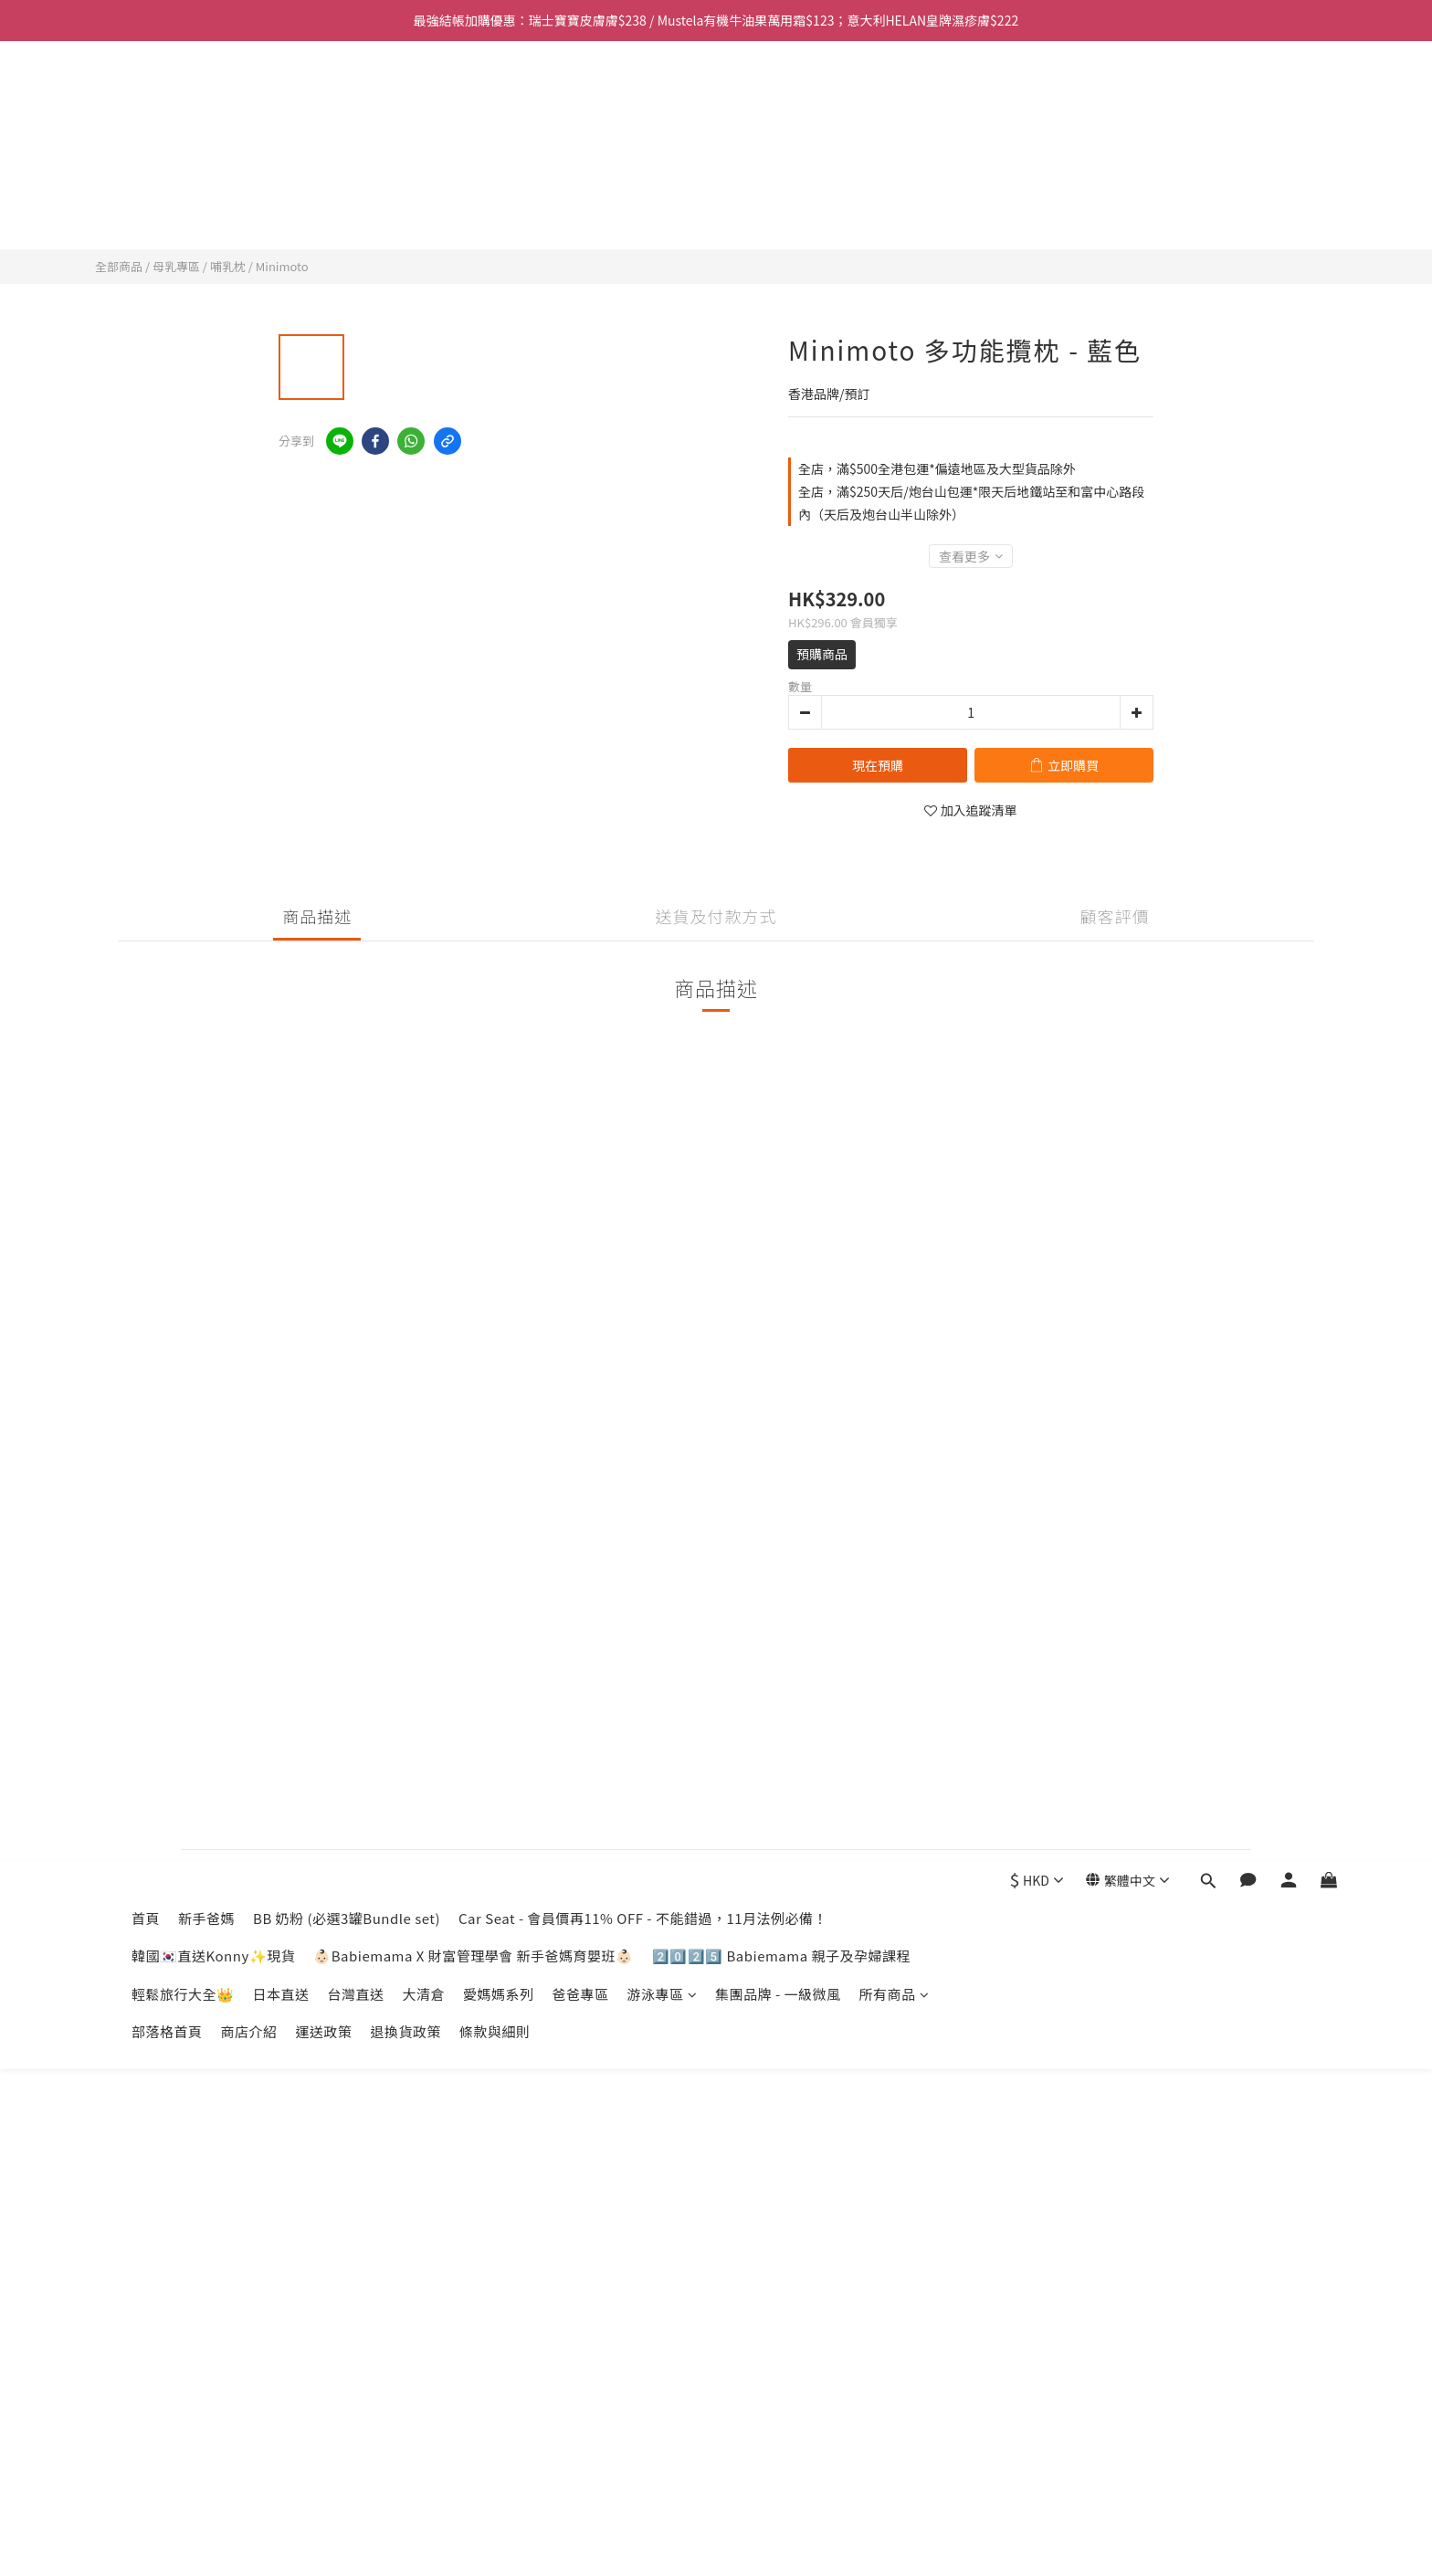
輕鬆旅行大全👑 (183, 174)
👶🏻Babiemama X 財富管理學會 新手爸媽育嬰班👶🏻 (473, 135)
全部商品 (118, 266)
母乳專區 (176, 266)
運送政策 (324, 211)
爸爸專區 (581, 174)
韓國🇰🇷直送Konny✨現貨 (213, 135)
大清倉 (424, 174)
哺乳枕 (228, 266)
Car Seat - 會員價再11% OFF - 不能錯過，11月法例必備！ (642, 98)
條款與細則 (495, 211)
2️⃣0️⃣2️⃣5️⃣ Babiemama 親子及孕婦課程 (781, 135)
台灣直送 (356, 174)
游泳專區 (662, 174)
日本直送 (281, 174)
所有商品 (894, 174)
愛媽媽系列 (498, 174)
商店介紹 (249, 211)
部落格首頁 (167, 211)
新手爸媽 (206, 98)
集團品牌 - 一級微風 (777, 174)
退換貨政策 (406, 211)
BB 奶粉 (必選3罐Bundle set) (346, 98)
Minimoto (282, 266)
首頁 (146, 98)
